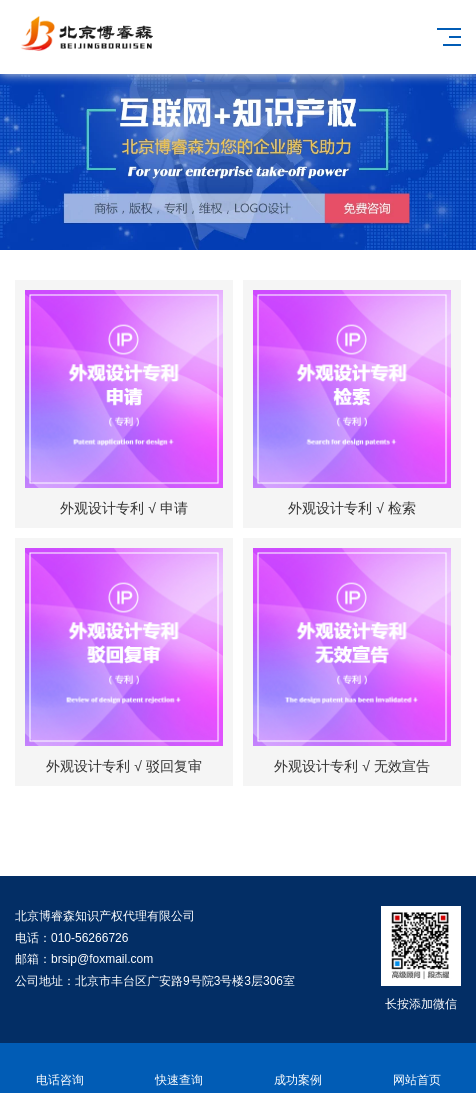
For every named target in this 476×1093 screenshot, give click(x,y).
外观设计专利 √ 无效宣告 (351, 766)
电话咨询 (59, 1068)
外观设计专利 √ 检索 (351, 508)
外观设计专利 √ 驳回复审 (123, 766)
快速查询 (178, 1068)
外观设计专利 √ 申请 (123, 508)
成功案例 (297, 1068)
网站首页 (416, 1068)
